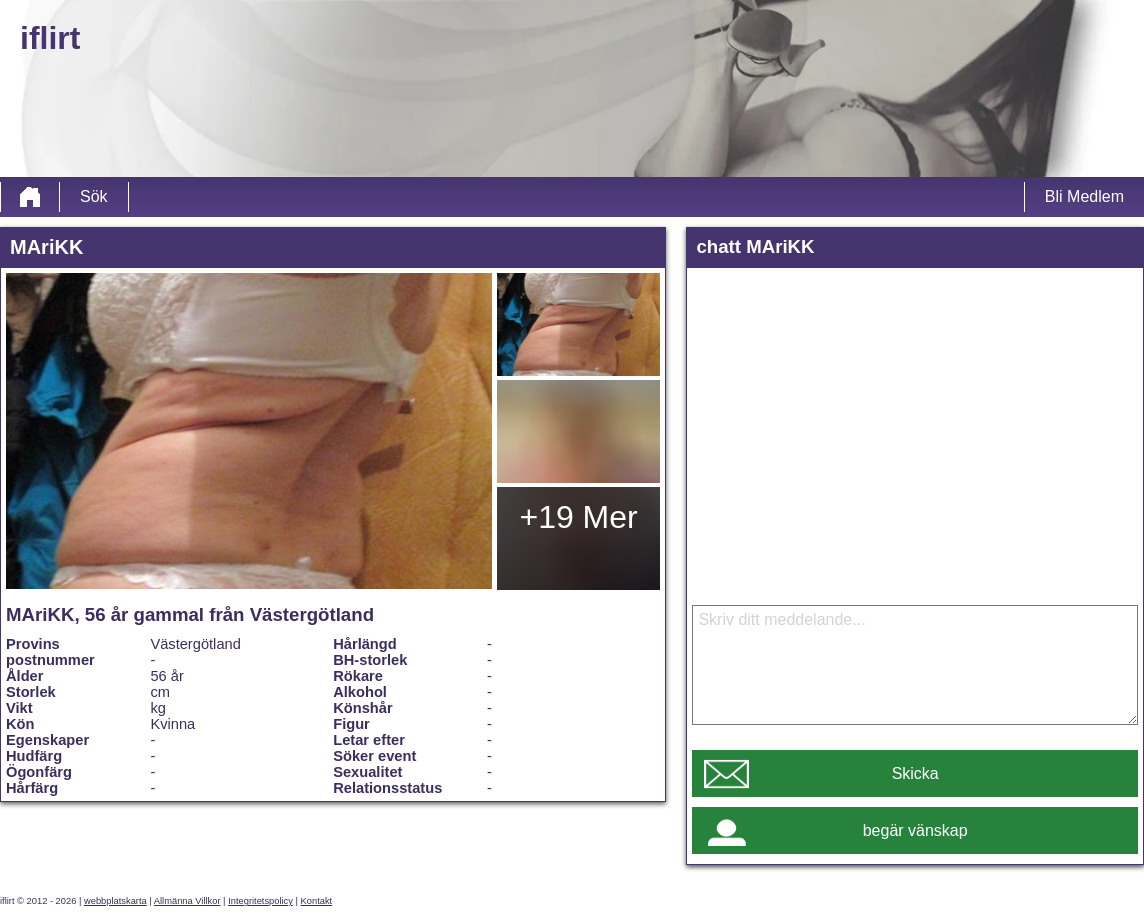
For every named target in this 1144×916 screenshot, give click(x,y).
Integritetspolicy (260, 901)
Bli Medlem (1084, 196)
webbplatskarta (115, 901)
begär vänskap (915, 830)
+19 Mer (578, 517)
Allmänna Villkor (187, 901)
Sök (94, 196)
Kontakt (317, 901)
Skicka (915, 773)
